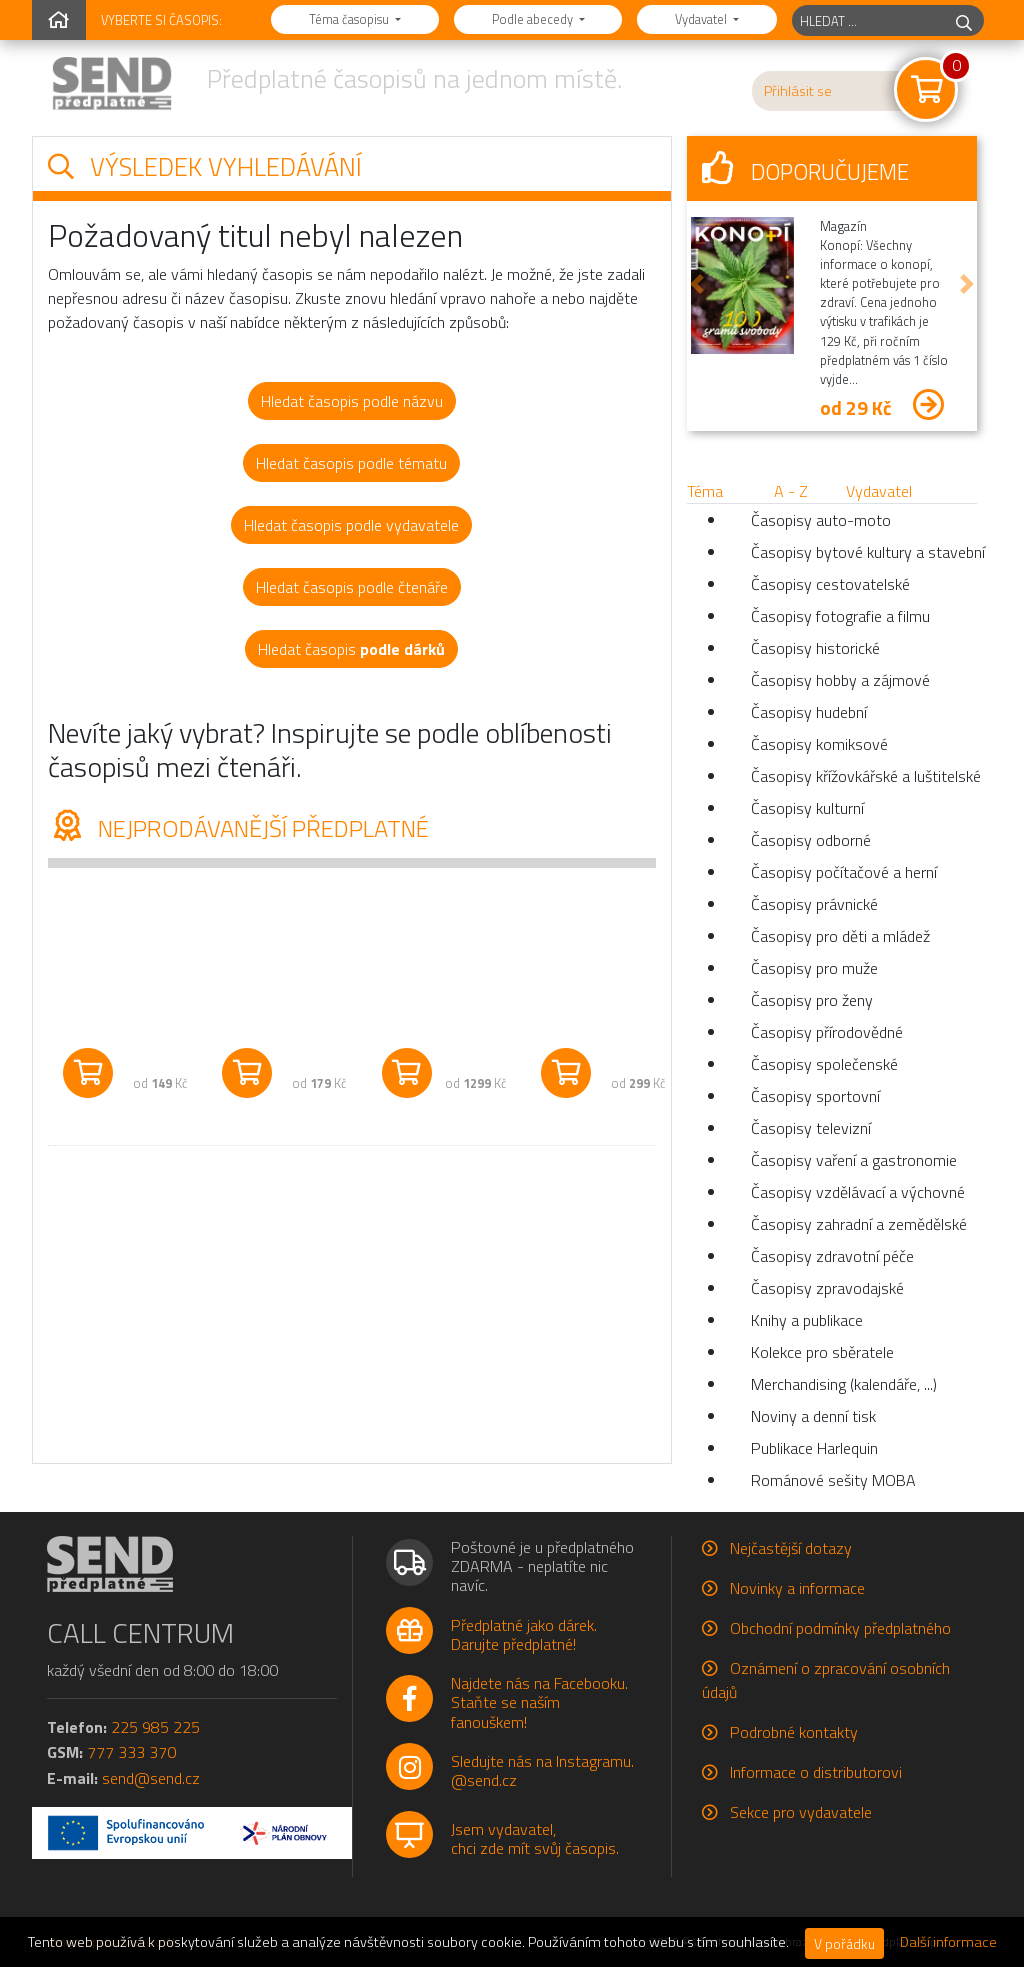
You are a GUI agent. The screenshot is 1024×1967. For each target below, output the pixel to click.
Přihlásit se (798, 91)
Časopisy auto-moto (821, 520)
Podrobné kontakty (794, 1732)
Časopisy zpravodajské (827, 1288)
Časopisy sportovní (815, 1096)
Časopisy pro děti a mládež (840, 936)
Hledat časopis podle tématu (351, 463)
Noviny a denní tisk (813, 1416)
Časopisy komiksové (819, 744)
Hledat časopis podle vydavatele (351, 525)
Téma (705, 491)
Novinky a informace (797, 1588)
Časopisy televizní (811, 1128)
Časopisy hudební (809, 712)
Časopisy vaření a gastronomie (854, 1160)
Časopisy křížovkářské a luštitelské (864, 776)
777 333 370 (131, 1752)
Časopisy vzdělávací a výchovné (858, 1192)
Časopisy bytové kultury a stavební (864, 552)
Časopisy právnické (814, 904)
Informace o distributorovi (816, 1772)
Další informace (948, 1942)
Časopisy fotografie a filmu (840, 616)
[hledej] (964, 20)
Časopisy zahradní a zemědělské (859, 1224)
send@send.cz (151, 1778)
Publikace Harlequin (814, 1448)
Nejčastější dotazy (791, 1548)
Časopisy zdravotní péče (832, 1256)
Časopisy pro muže (814, 968)
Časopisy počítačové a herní (844, 872)
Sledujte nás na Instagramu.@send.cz (542, 1770)
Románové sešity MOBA (833, 1480)
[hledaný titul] (868, 20)
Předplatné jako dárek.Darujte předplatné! (524, 1634)
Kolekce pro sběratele (822, 1352)
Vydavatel (702, 19)
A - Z (791, 491)
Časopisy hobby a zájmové (840, 680)
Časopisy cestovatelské (830, 584)
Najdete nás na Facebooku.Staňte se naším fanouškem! (539, 1702)
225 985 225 (155, 1727)
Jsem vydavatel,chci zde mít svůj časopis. (535, 1838)
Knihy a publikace (807, 1320)
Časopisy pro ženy (812, 1000)
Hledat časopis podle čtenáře (352, 587)
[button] (697, 283)
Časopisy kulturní (807, 808)
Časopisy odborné (811, 840)
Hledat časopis (351, 649)
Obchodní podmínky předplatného (840, 1628)
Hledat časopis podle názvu (352, 401)
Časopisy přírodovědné (827, 1032)
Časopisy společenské (824, 1064)
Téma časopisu (350, 19)
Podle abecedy (534, 19)
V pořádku (844, 1943)
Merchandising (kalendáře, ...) (844, 1384)
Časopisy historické (815, 648)
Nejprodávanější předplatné (238, 828)
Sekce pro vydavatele (801, 1812)
